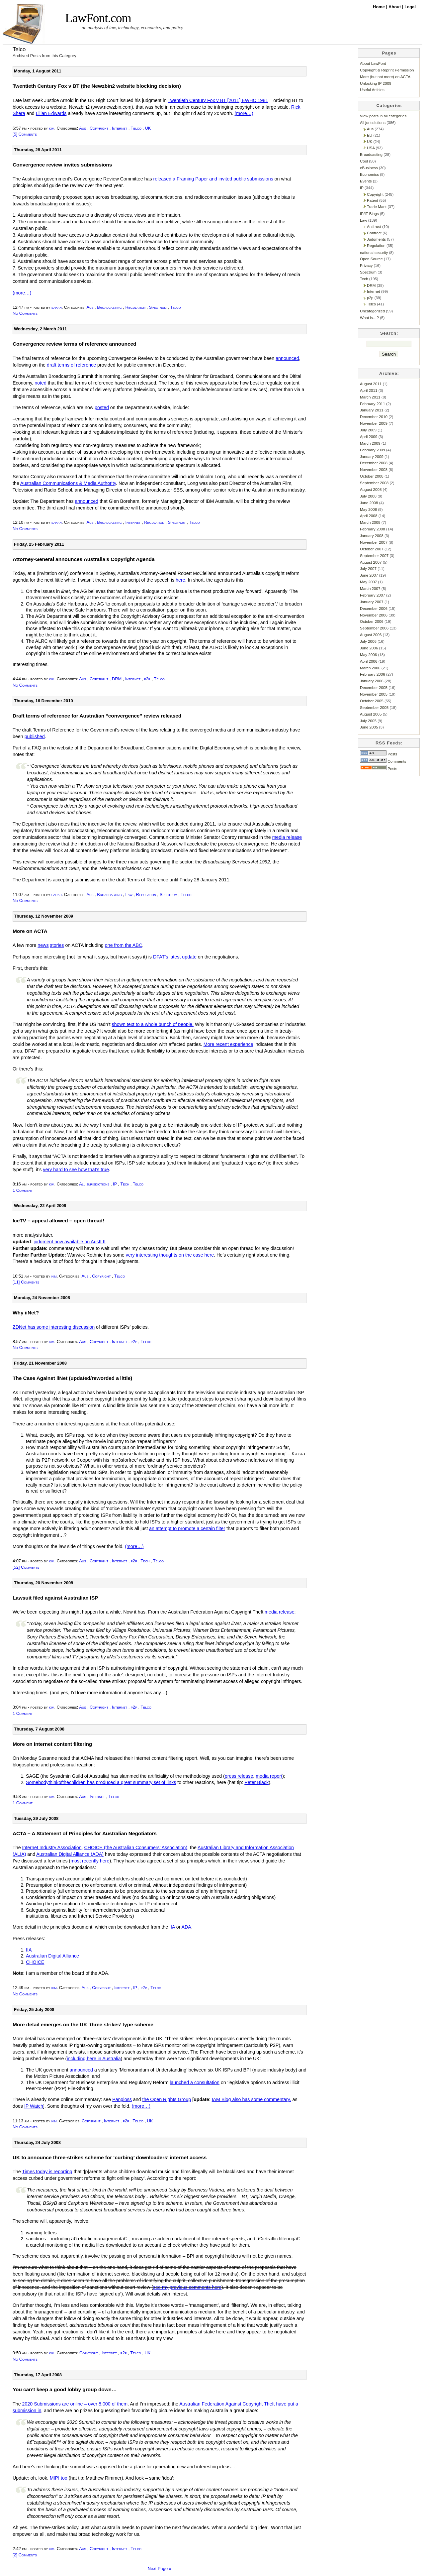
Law (128, 894)
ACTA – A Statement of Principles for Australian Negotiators (85, 1833)
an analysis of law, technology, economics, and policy (132, 27)
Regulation (135, 307)
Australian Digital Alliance (52, 1956)
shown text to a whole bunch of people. (153, 1024)
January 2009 (371, 456)
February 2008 (372, 529)
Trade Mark (376, 206)
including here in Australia (94, 2058)
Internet (119, 128)
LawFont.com (98, 18)
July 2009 (368, 430)
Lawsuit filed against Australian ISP (55, 1598)
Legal (410, 6)
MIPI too (58, 2478)
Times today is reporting (47, 2171)
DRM (117, 678)
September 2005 (374, 707)
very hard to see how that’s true (76, 1169)
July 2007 (368, 568)
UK (148, 128)
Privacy (366, 265)
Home (379, 6)
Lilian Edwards (51, 113)
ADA (186, 1927)
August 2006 (371, 634)
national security (374, 252)
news (43, 945)
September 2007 (374, 555)
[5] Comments (25, 134)
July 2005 (368, 721)
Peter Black (256, 1782)
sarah (56, 307)
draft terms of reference (71, 365)
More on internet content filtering (52, 1744)
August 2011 (371, 384)
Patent (372, 200)
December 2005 (373, 687)
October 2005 (371, 701)
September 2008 (374, 483)
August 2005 (371, 714)
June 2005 (369, 727)
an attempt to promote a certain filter (187, 1528)
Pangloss (122, 2099)
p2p (147, 678)
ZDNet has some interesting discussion (54, 1327)
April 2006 (369, 661)
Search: (389, 333)
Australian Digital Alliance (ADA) (70, 1854)
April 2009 (369, 436)
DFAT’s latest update (175, 956)
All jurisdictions (94, 1183)
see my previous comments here (187, 2287)
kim (51, 128)
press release (239, 1776)
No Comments (25, 313)
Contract (374, 233)
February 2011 (372, 403)
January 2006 (371, 681)
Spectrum (158, 307)
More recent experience (228, 1044)
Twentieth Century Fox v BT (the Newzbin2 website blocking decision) (97, 86)
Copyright (99, 128)
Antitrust (374, 226)
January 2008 (371, 535)
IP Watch (33, 2106)
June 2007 (369, 575)
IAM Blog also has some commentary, (251, 2099)
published (35, 736)
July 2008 (368, 496)
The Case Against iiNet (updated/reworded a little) (72, 1378)
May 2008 (368, 509)
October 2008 (371, 476)
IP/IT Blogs (369, 213)
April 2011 (369, 390)
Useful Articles (372, 89)
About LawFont (373, 63)
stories (57, 945)
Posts (378, 754)
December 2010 (373, 416)
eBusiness (369, 168)
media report (269, 1776)
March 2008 (370, 522)
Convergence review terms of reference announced (74, 344)
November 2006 (373, 615)
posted (102, 407)
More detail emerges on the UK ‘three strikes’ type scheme (83, 2024)
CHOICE (35, 1962)
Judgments (376, 239)
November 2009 (373, 423)
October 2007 (371, 549)
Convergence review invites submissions (62, 165)
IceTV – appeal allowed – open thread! (58, 1220)
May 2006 (368, 654)
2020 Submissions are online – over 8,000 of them (75, 2404)
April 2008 (369, 515)
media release (287, 837)
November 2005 (373, 694)
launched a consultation (194, 2082)
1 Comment (23, 1190)
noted (40, 383)
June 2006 (369, 648)
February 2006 (372, 674)
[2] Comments (25, 2554)
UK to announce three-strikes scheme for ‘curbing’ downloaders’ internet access (110, 2157)
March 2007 (370, 588)
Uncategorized (372, 311)
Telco (136, 128)
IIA (172, 1927)
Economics (369, 174)
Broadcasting (109, 307)
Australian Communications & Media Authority (68, 483)
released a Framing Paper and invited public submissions (213, 178)
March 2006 (370, 668)
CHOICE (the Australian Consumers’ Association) (135, 1847)
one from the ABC (123, 945)
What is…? (369, 317)
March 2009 (370, 443)
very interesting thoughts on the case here (170, 1255)
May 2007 (368, 582)
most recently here (89, 1860)
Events (366, 181)
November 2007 (373, 542)
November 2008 (373, 469)
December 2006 (373, 608)
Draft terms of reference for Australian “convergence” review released (97, 716)
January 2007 (371, 602)
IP (115, 1183)
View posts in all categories (383, 116)
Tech (124, 1183)
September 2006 (374, 628)
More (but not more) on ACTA (385, 76)
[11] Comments (26, 1282)
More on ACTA (30, 931)
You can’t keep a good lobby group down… (65, 2389)
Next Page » (159, 2568)
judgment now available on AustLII (69, 1241)
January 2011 (371, 410)
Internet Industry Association (52, 1847)
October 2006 (371, 621)
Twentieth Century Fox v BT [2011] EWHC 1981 (218, 100)
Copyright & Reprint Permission (387, 70)
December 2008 (373, 463)
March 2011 (370, 397)
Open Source (371, 259)
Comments (383, 761)
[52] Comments (26, 1567)
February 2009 (372, 450)
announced (287, 358)
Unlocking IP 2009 (375, 83)
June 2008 (369, 503)
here (180, 580)
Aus (82, 128)
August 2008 (371, 489)
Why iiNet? (26, 1312)
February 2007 (372, 595)
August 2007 (371, 562)
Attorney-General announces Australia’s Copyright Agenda (83, 559)
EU (369, 135)
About (395, 6)
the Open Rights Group (166, 2099)
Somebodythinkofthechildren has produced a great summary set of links (101, 1782)
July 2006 (368, 641)
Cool (364, 161)
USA (371, 148)
